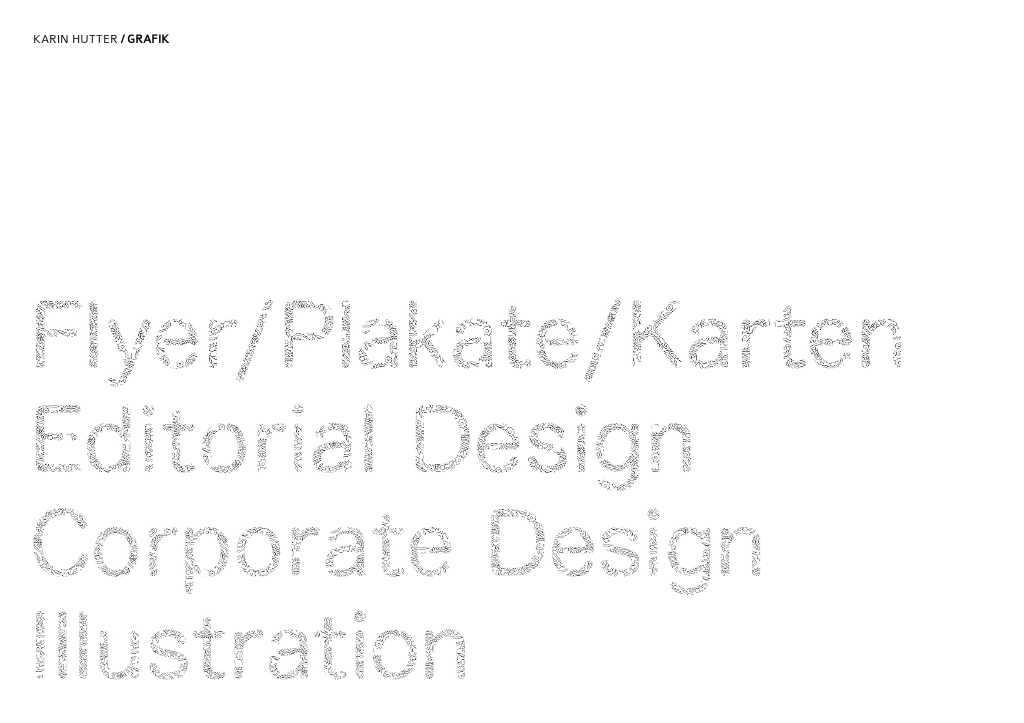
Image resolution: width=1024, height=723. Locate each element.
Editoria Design (467, 447)
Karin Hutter (101, 39)
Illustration (467, 655)
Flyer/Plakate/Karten (467, 343)
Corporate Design (467, 551)
